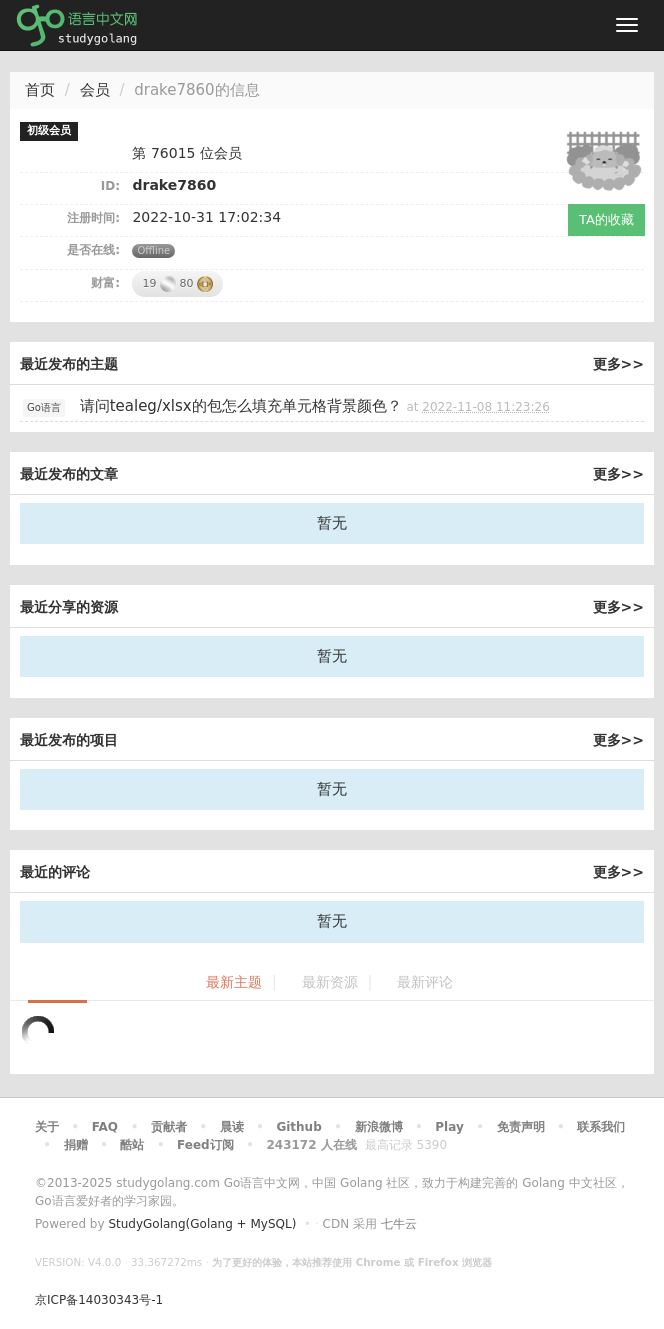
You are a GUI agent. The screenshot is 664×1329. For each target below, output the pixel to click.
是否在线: (93, 250)
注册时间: (93, 218)
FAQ (105, 1127)
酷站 (132, 1145)
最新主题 (234, 982)
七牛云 (399, 1224)
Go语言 (44, 407)
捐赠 (76, 1145)
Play (449, 1127)
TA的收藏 (606, 219)
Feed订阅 (205, 1145)
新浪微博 (379, 1127)
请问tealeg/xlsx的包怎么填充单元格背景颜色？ (241, 406)
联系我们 (601, 1127)
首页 (40, 90)
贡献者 (169, 1127)
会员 (95, 90)
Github (298, 1127)
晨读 (232, 1127)
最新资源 (330, 982)
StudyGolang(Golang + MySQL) (202, 1224)
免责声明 (521, 1127)
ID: (110, 186)
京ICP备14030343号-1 (99, 1300)
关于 (47, 1127)
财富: (105, 283)
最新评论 (425, 982)
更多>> (618, 364)
